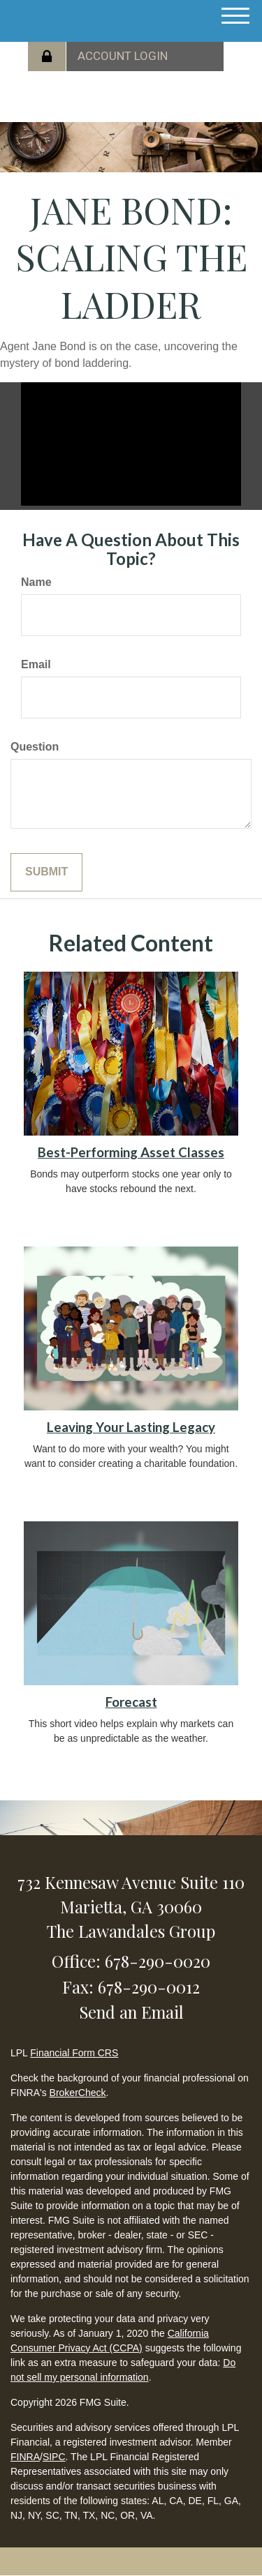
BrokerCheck (78, 2092)
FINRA (25, 2456)
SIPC (54, 2456)
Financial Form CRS (74, 2052)
